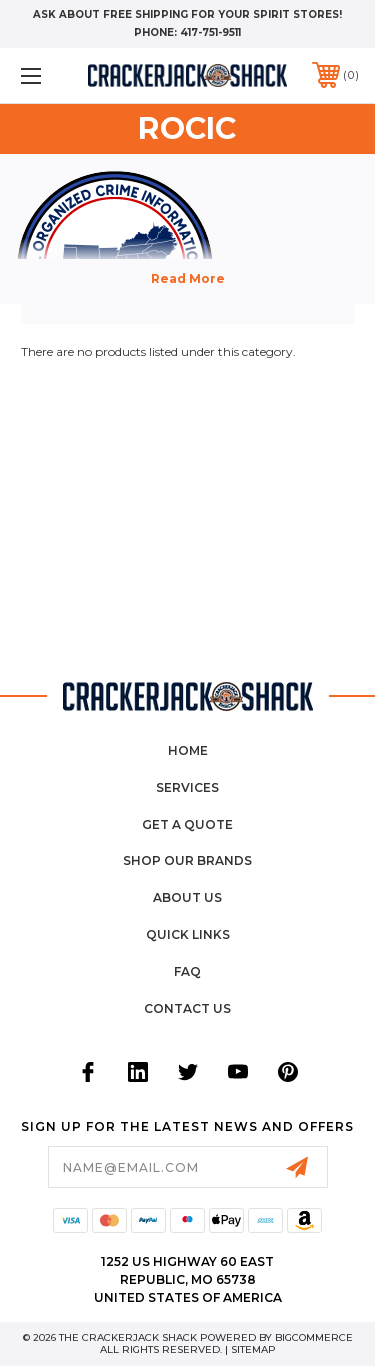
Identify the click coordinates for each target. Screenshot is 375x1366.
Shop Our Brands (187, 860)
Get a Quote (187, 824)
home (188, 750)
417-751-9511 (210, 32)
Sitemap (253, 1349)
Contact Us (187, 1008)
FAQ (187, 971)
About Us (187, 897)
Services (187, 787)
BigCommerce (314, 1337)
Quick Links (188, 934)
